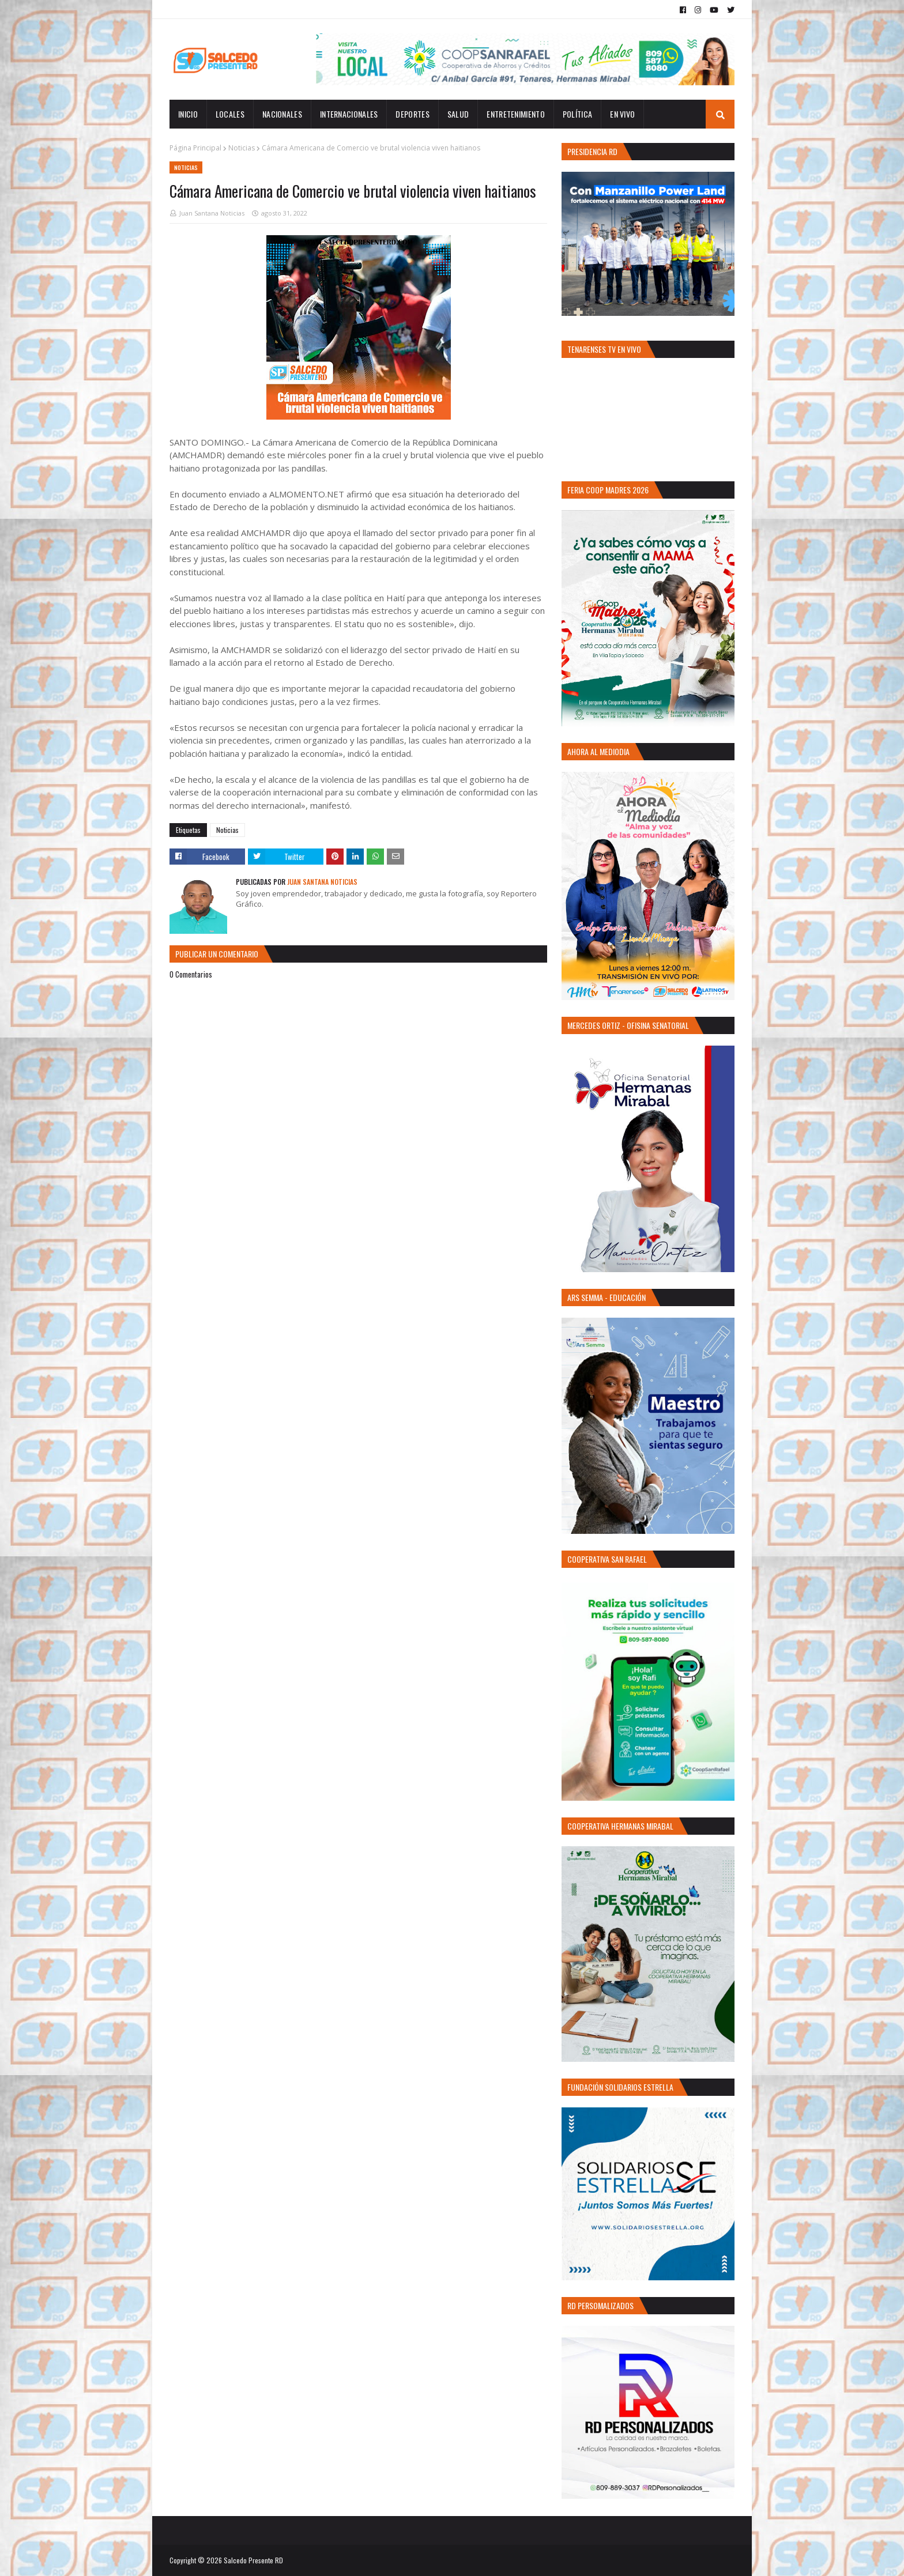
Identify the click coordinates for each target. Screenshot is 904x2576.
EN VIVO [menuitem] (622, 114)
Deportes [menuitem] (412, 114)
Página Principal (195, 148)
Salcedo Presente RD (253, 2560)
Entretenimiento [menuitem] (516, 114)
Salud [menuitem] (458, 114)
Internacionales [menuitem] (349, 114)
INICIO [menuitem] (188, 114)
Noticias (241, 148)
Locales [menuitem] (230, 114)
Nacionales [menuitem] (282, 114)
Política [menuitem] (577, 114)
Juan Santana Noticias (211, 213)
